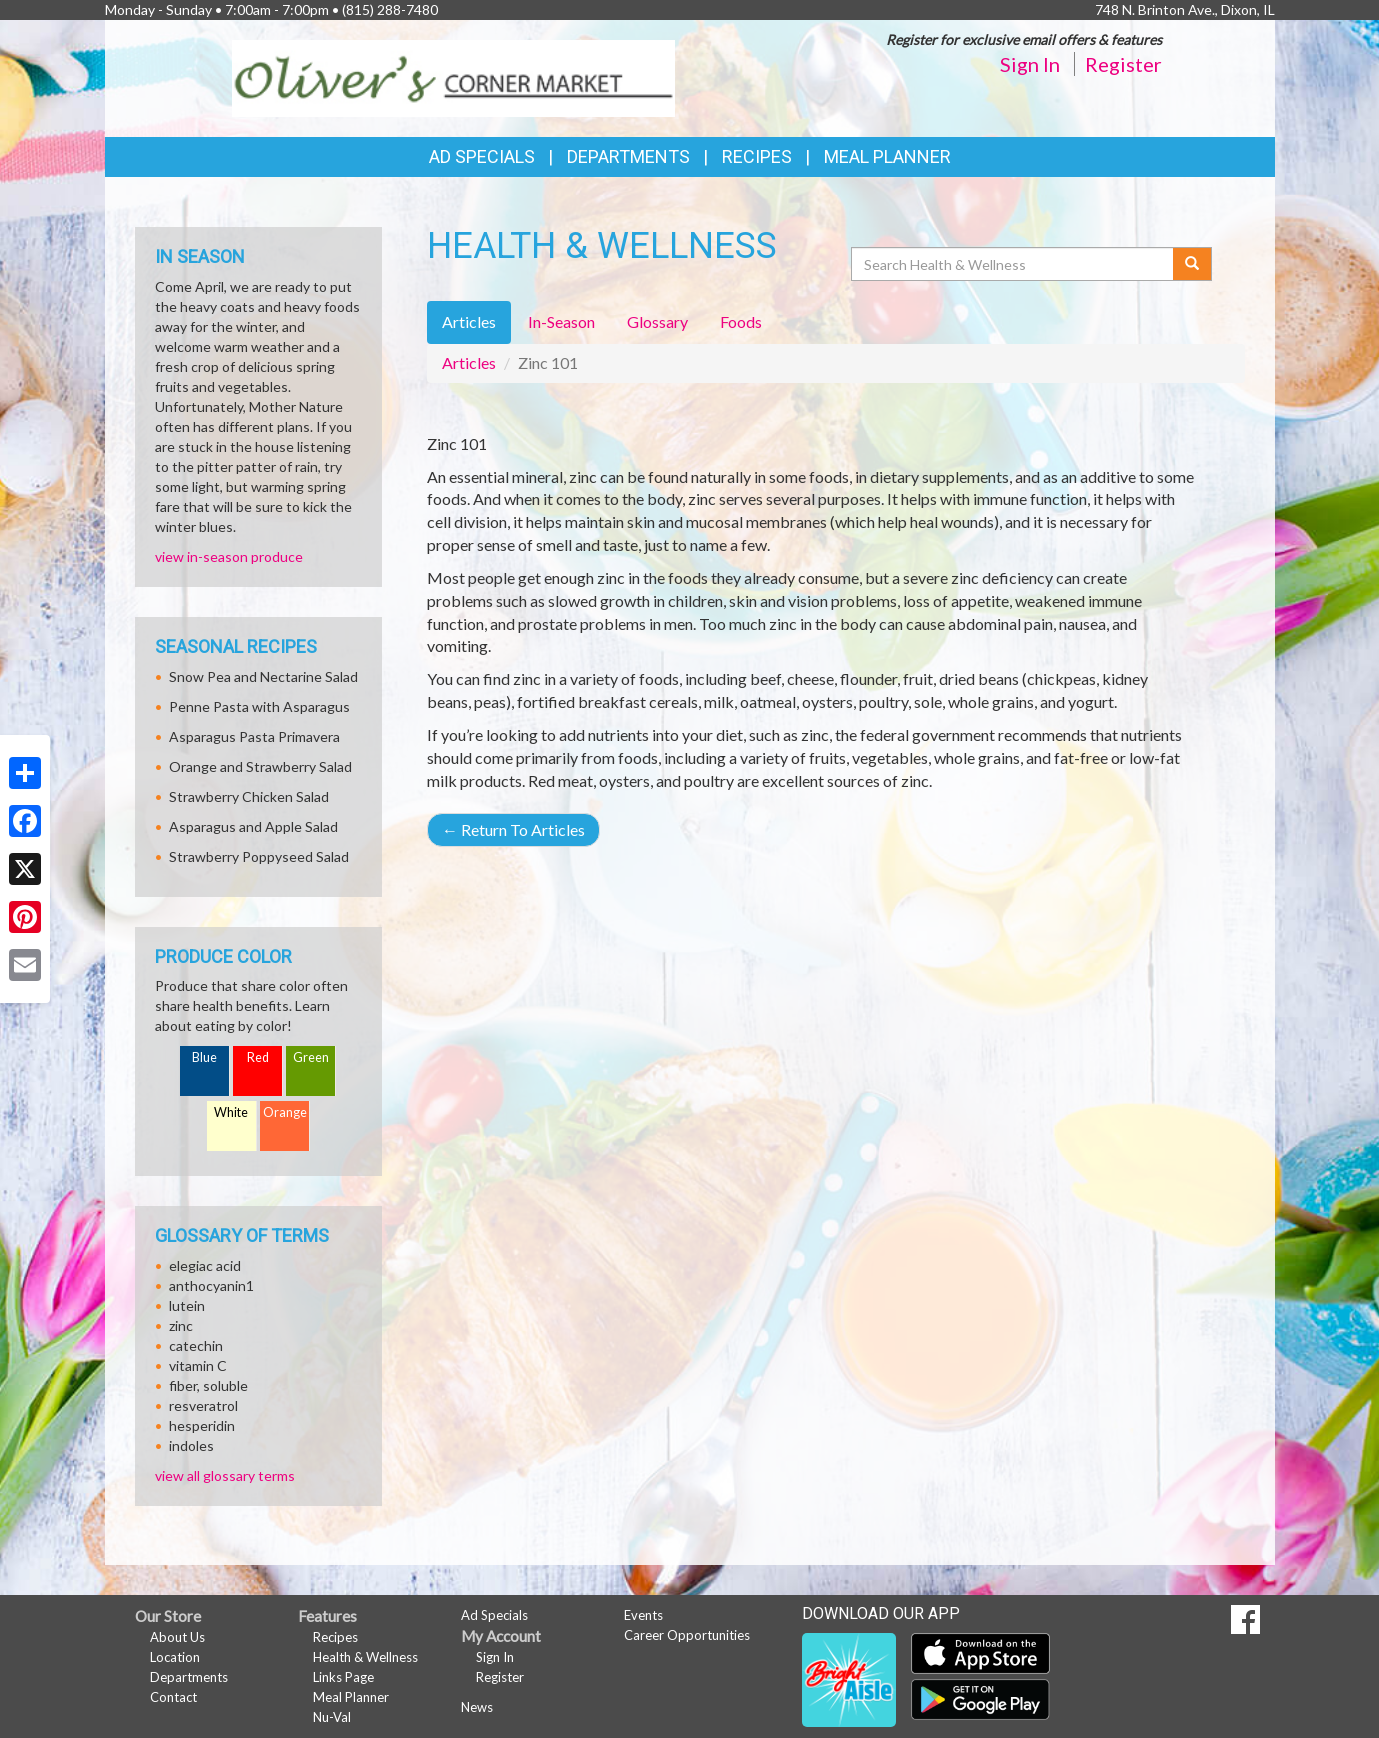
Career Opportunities (687, 1635)
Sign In (1030, 64)
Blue (204, 1057)
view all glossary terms (225, 1475)
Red (258, 1057)
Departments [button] (628, 156)
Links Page (343, 1677)
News (477, 1707)
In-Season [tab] (561, 321)
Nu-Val (332, 1717)
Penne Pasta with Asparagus (259, 706)
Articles (469, 362)
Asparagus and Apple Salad (253, 826)
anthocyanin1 (211, 1285)
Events (643, 1615)
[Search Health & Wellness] (1014, 264)
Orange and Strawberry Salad (260, 766)
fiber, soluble (208, 1385)
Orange (285, 1112)
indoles (191, 1445)
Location (175, 1657)
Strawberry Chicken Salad (249, 796)
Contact (173, 1697)
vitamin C (198, 1365)
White (231, 1112)
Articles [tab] (469, 321)
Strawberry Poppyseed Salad (259, 856)
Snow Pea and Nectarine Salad (263, 676)
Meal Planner (887, 156)
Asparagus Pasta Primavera (254, 736)
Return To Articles (513, 829)
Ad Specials (482, 156)
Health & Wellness (365, 1657)
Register (1123, 64)
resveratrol (203, 1405)
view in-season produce (229, 556)
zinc (181, 1325)
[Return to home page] (453, 76)
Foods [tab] (741, 321)
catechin (196, 1345)
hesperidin (202, 1425)
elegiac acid (205, 1265)
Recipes (757, 156)
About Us (177, 1637)
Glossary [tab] (657, 321)
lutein (187, 1305)
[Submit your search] (1192, 264)
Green (311, 1057)
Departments (189, 1677)
